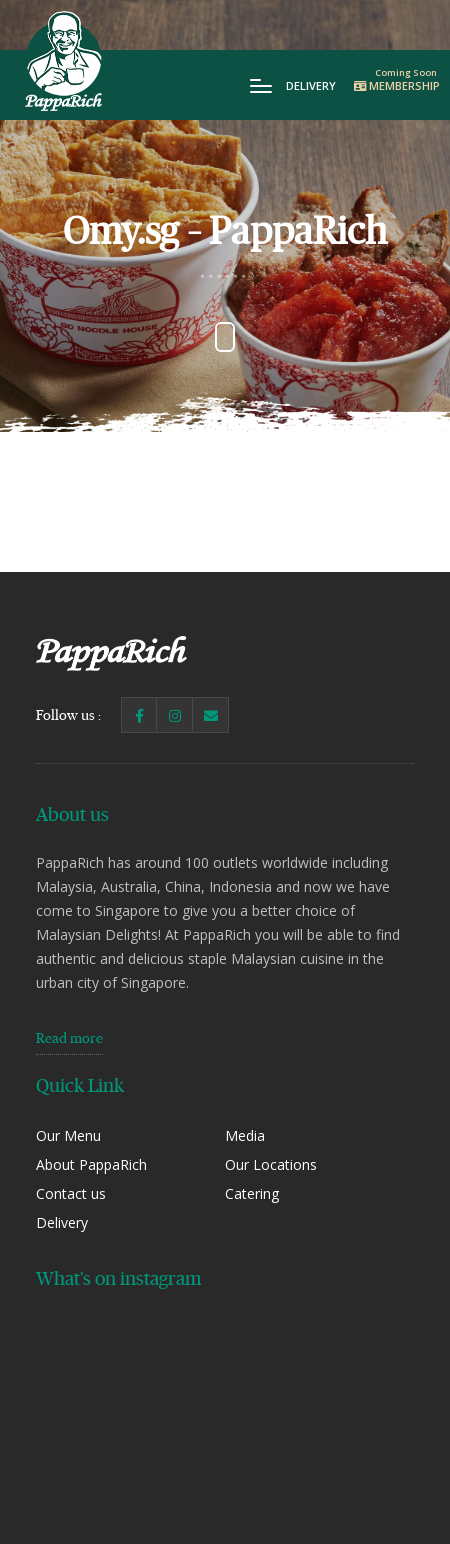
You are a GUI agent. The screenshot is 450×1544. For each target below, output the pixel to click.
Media (245, 1135)
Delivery (311, 85)
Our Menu (68, 1135)
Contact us (71, 1193)
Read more (69, 1038)
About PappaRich (91, 1164)
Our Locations (271, 1164)
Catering (252, 1193)
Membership (397, 85)
